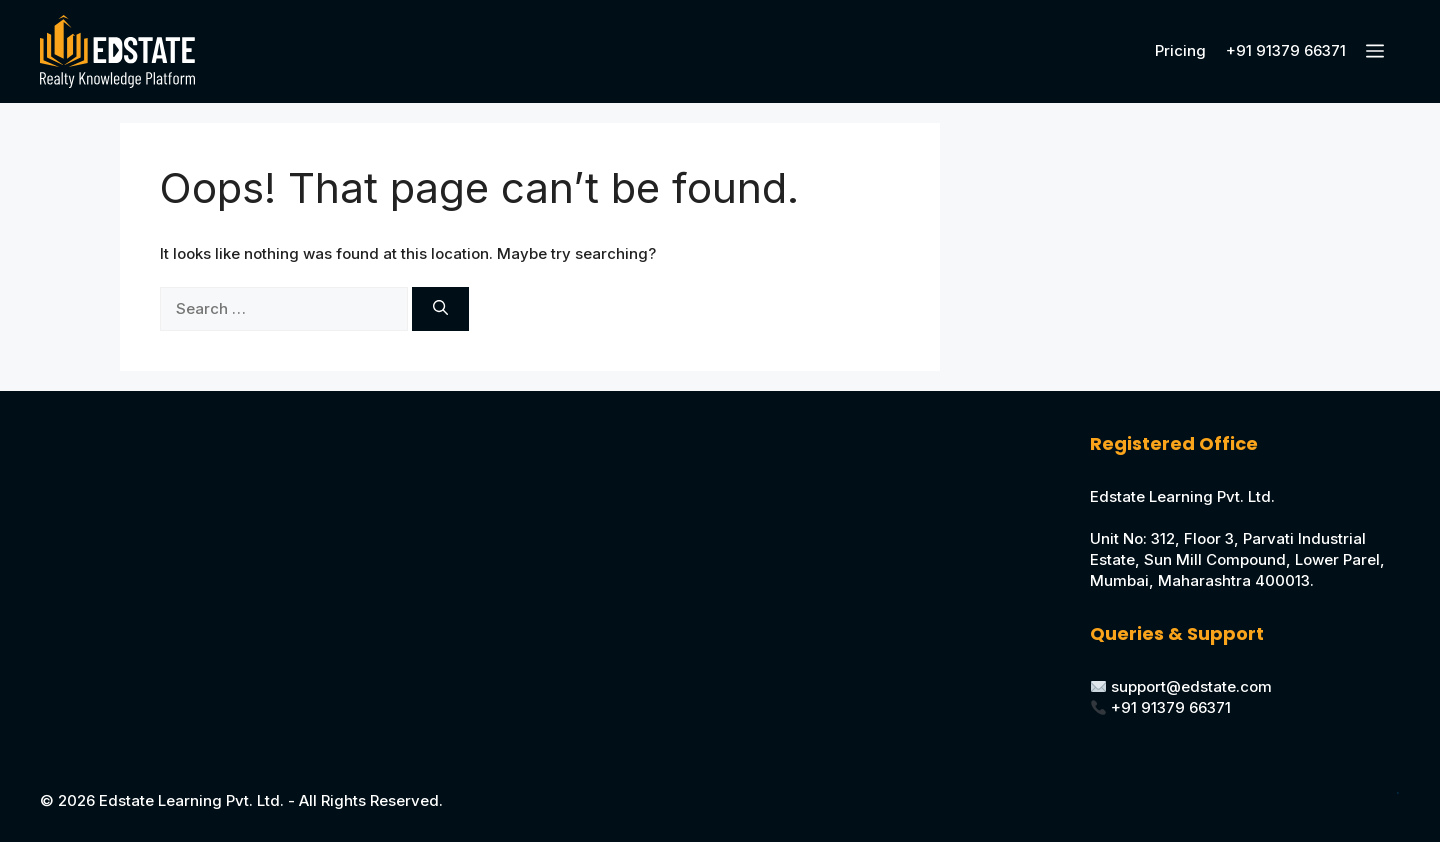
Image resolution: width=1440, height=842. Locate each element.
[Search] (440, 309)
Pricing (1180, 50)
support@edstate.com (1191, 686)
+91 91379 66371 (1286, 50)
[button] (1378, 51)
